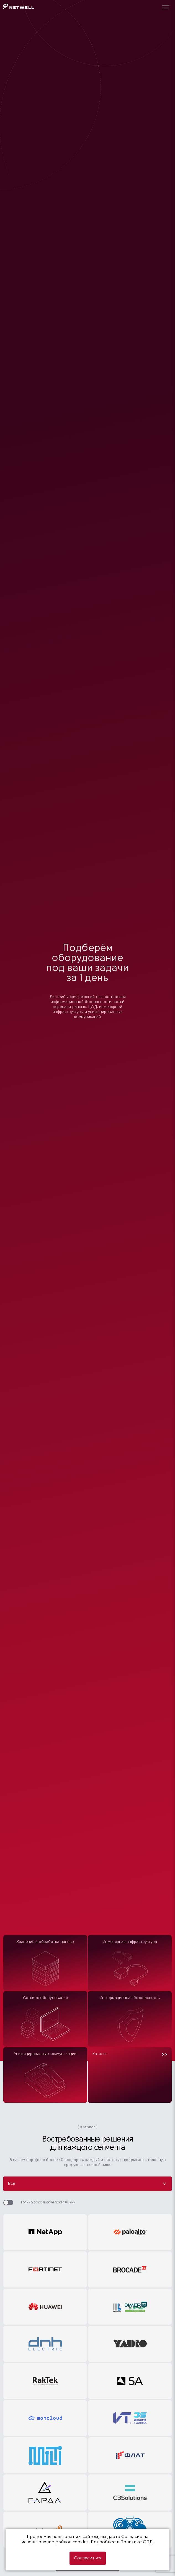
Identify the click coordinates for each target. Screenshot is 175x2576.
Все (87, 2183)
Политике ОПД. (137, 2542)
